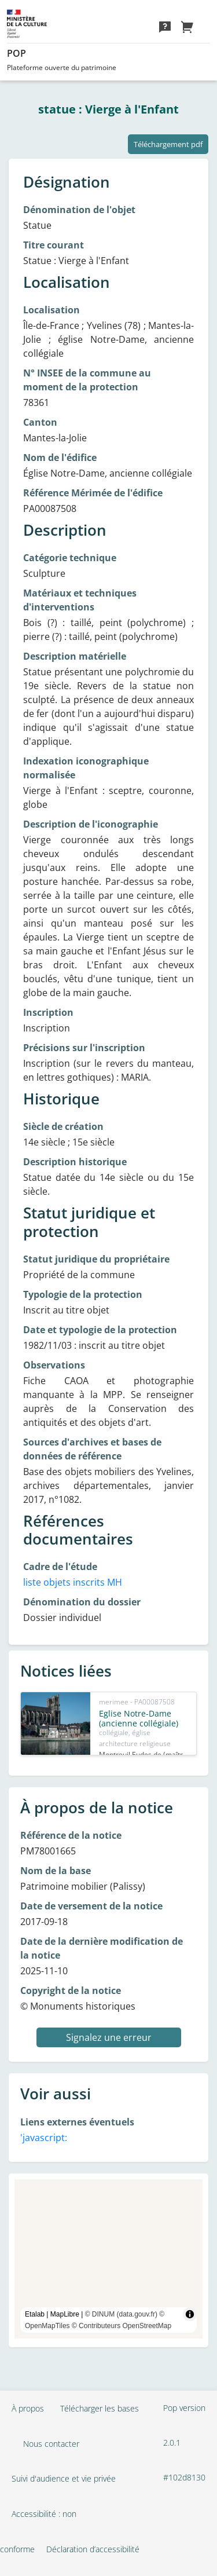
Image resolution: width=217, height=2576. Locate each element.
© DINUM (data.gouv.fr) (121, 2314)
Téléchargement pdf (168, 144)
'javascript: (43, 2137)
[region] (108, 2259)
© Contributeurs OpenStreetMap (121, 2326)
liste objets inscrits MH (72, 1582)
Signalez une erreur (109, 2037)
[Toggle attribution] (190, 2314)
